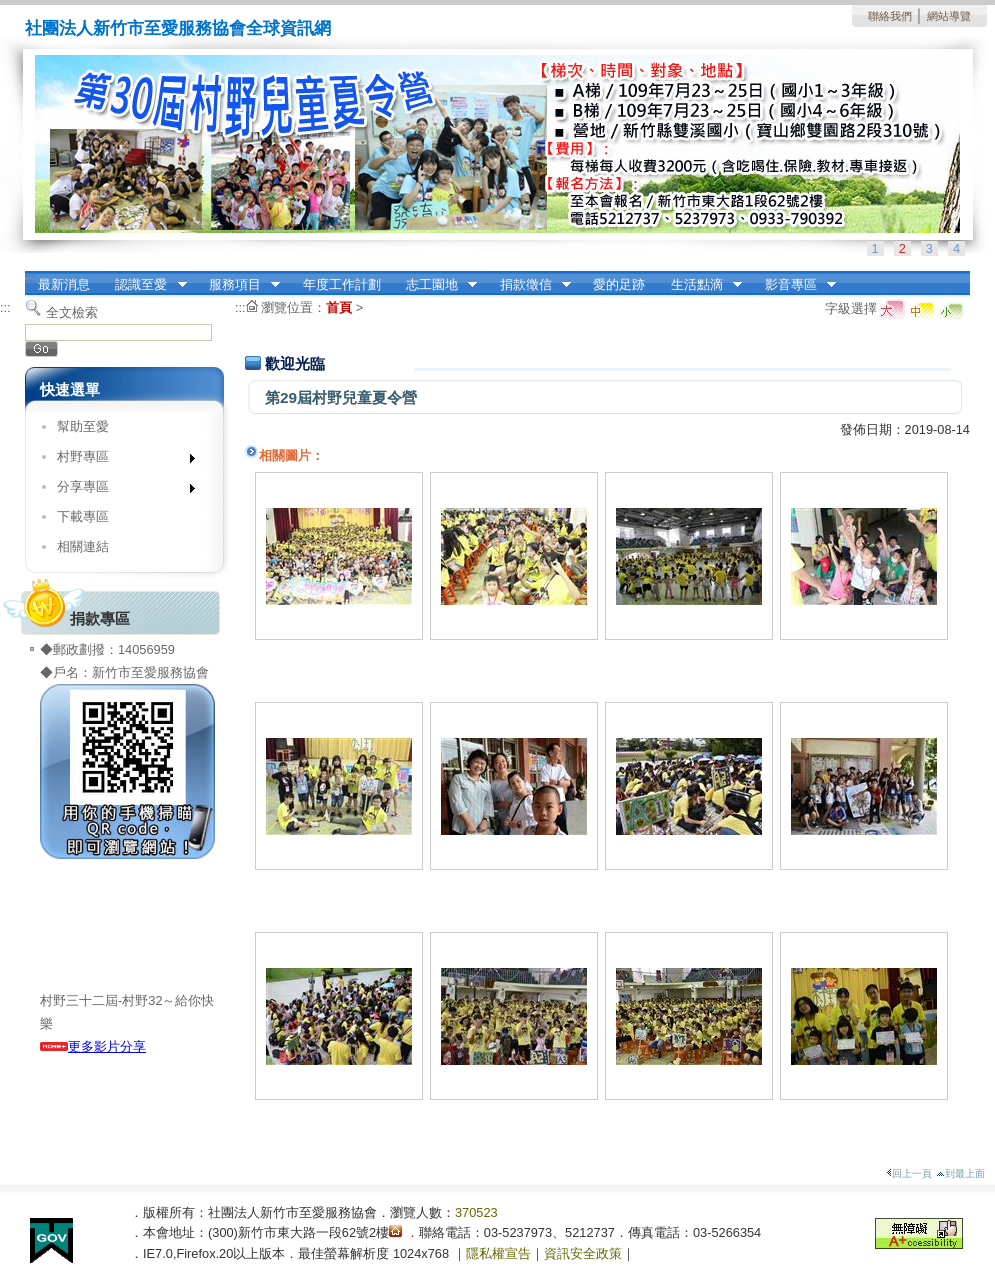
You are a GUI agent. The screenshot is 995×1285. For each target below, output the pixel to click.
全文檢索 (72, 312)
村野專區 (119, 460)
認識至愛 (145, 285)
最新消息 (64, 284)
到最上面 (960, 1173)
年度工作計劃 (342, 284)
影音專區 (794, 285)
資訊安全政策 (583, 1253)
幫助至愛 (83, 426)
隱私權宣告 (498, 1253)
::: (30, 277)
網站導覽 (949, 16)
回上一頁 (909, 1173)
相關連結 (83, 546)
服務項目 (238, 285)
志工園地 (435, 285)
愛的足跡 (619, 284)
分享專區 (119, 490)
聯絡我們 (890, 16)
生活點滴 (700, 285)
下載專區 (83, 516)
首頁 (339, 307)
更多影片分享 (93, 1046)
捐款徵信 (529, 285)
